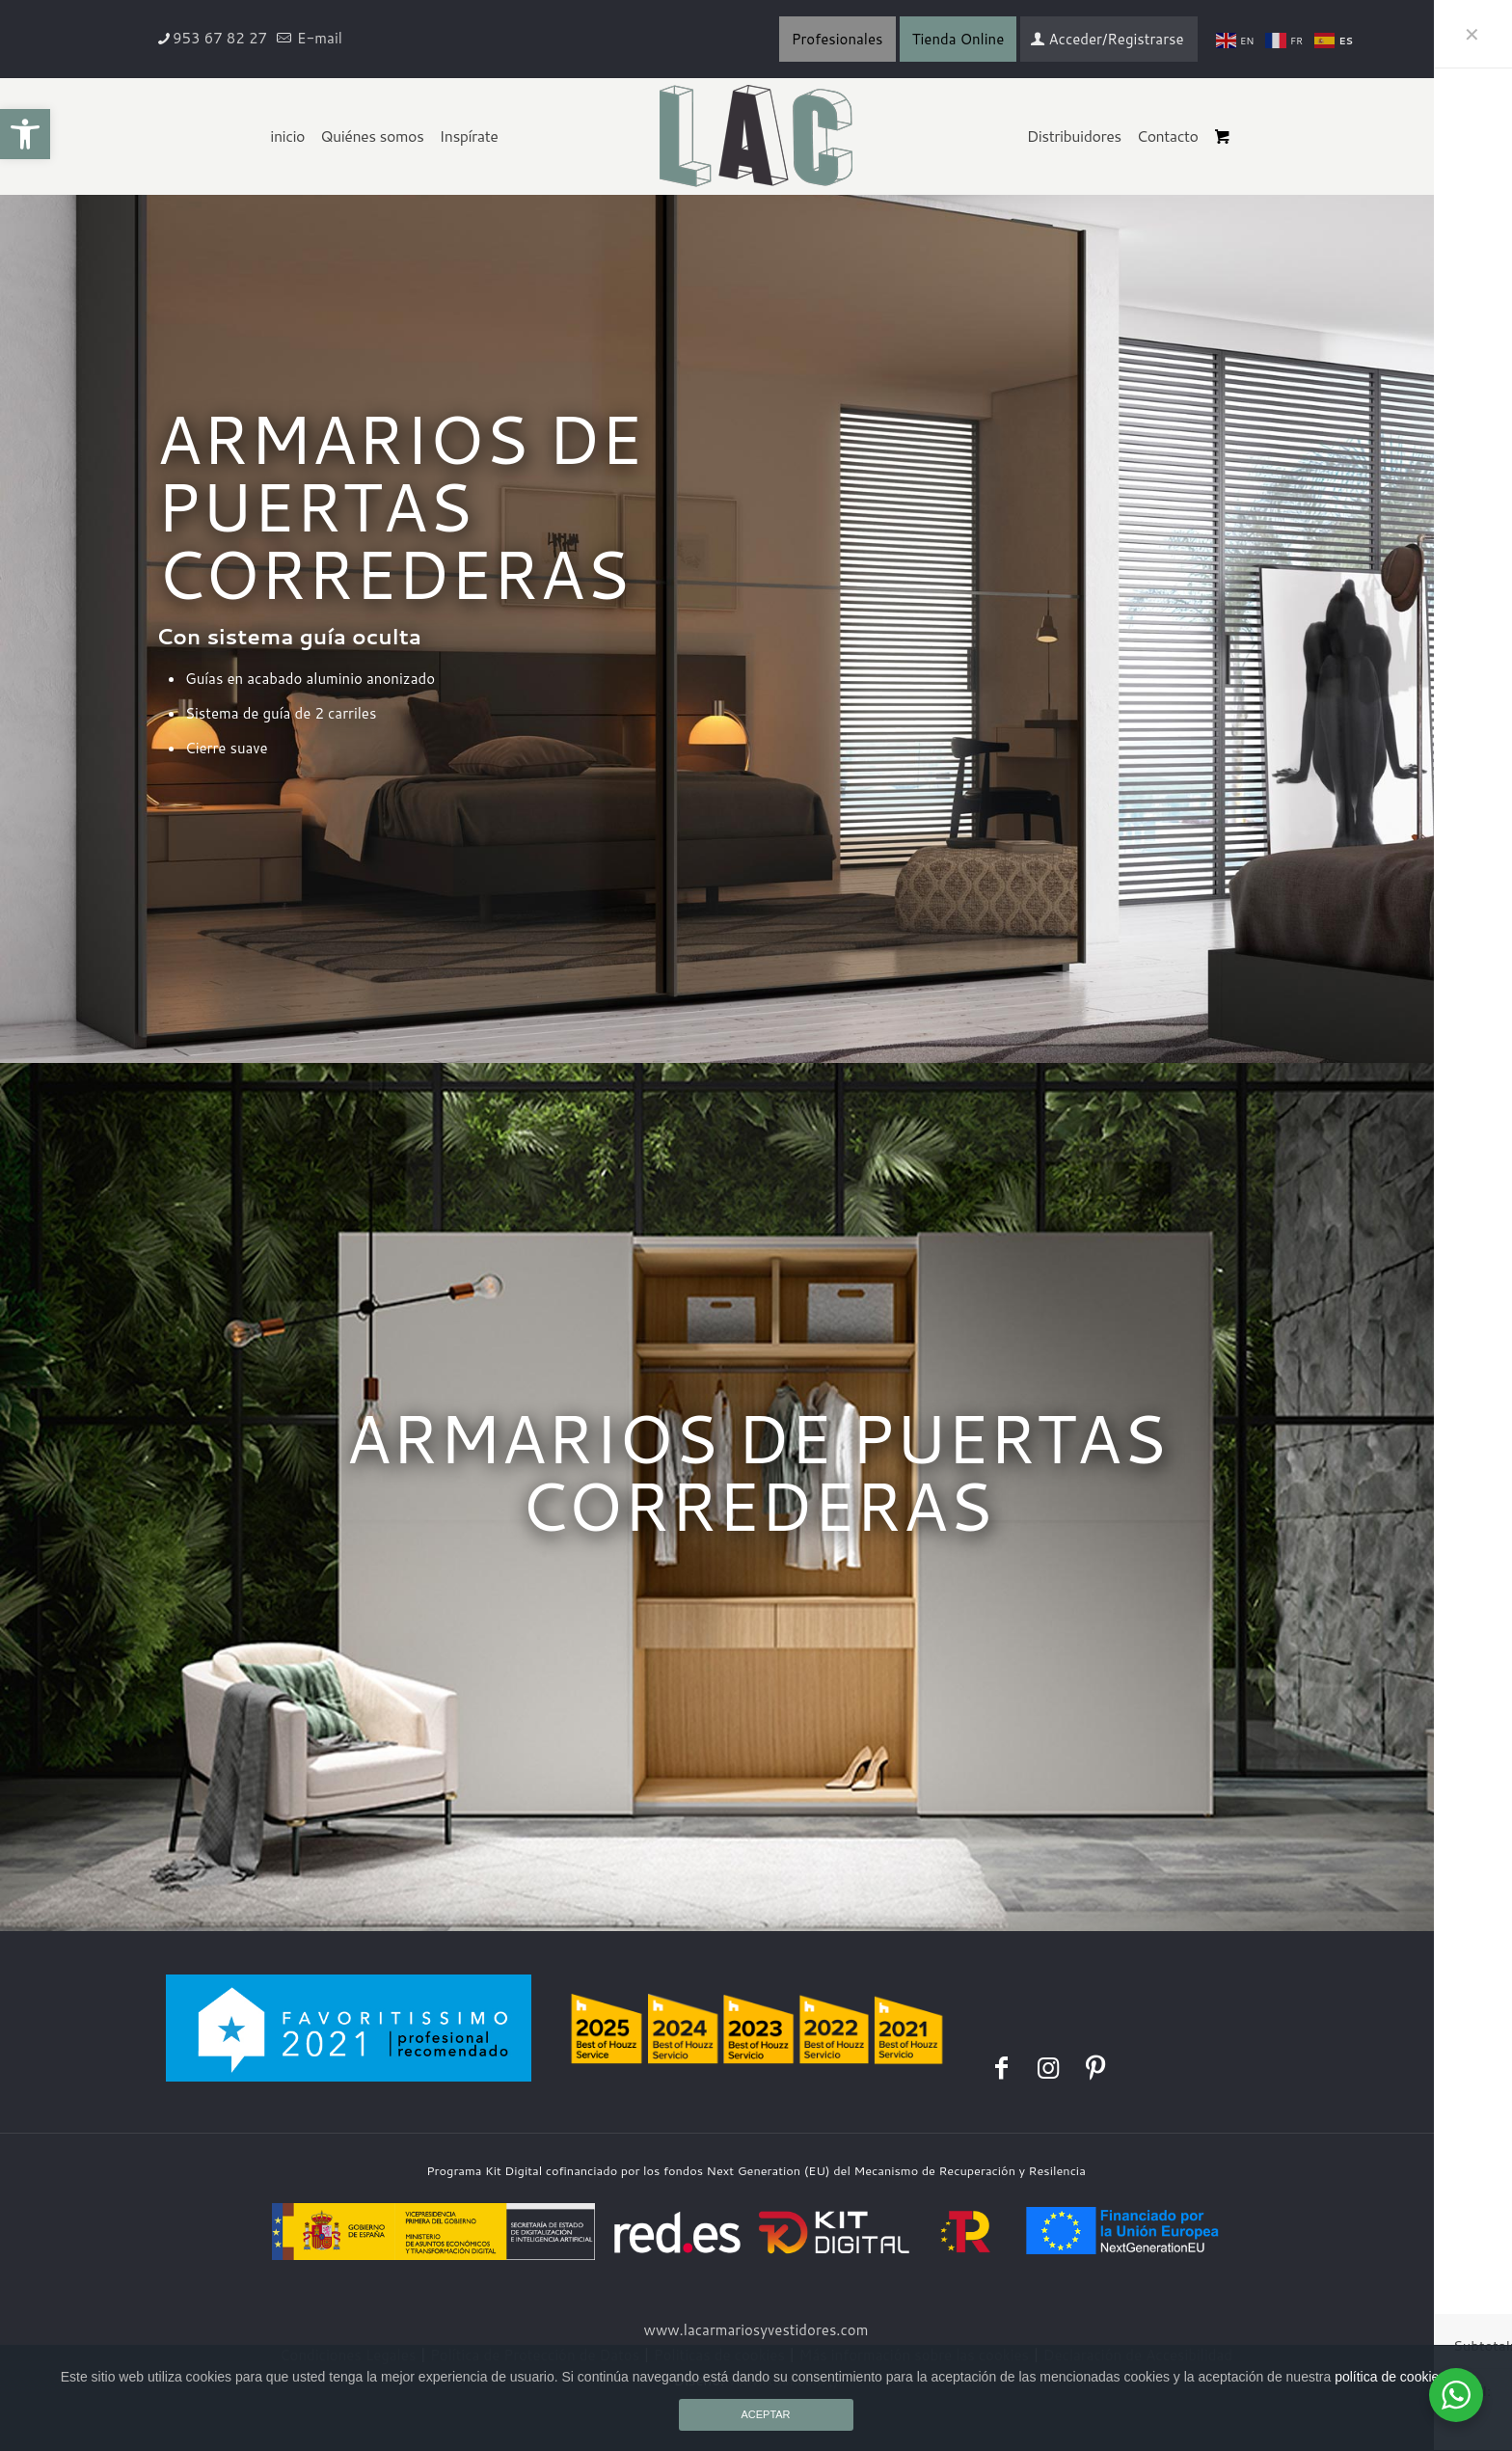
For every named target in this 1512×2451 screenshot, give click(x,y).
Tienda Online (958, 39)
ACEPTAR (765, 2414)
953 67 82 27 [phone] (220, 38)
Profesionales (837, 39)
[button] (25, 134)
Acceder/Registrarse (1106, 39)
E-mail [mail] (317, 38)
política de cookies (1390, 2376)
